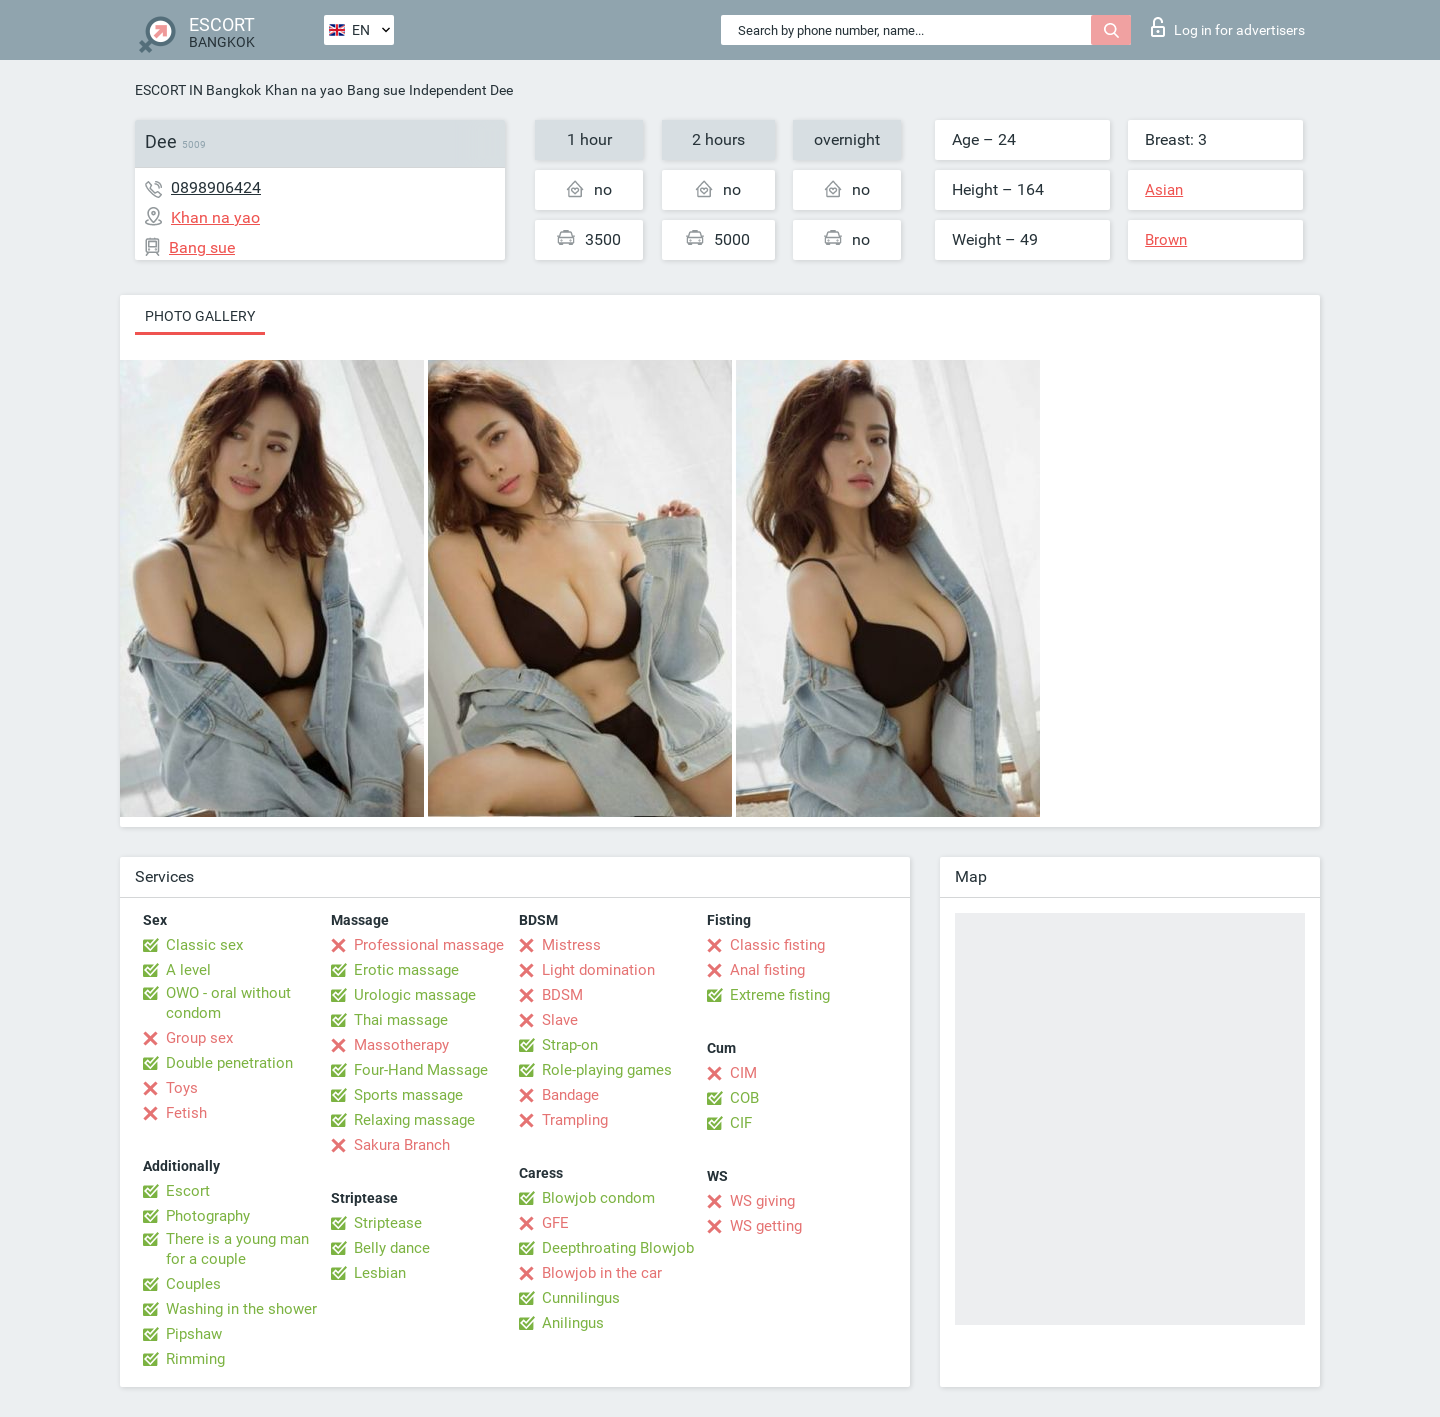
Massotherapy (401, 1045)
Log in (1228, 27)
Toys (182, 1088)
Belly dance (392, 1248)
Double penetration (229, 1063)
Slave (560, 1020)
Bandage (570, 1095)
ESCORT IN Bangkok (198, 90)
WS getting (766, 1226)
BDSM (562, 995)
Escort (188, 1191)
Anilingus (573, 1323)
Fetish (186, 1113)
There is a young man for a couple (237, 1249)
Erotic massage (406, 970)
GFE (555, 1223)
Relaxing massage (414, 1120)
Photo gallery (200, 316)
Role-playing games (607, 1070)
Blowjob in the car (602, 1273)
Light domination (598, 970)
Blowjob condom (598, 1198)
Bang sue (376, 90)
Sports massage (408, 1095)
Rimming (195, 1359)
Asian (1164, 190)
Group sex (199, 1038)
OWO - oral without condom (228, 1003)
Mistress (571, 945)
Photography (208, 1216)
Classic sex (204, 945)
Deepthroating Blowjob (618, 1248)
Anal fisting (767, 970)
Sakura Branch (402, 1145)
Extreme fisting (780, 995)
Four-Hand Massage (421, 1070)
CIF (741, 1123)
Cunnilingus (581, 1298)
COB (744, 1098)
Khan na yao (304, 90)
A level (188, 970)
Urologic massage (415, 995)
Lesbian (380, 1273)
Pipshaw (194, 1334)
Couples (193, 1284)
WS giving (762, 1201)
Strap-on (570, 1045)
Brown (1166, 240)
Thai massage (401, 1020)
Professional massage (429, 945)
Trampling (575, 1120)
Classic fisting (777, 945)
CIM (743, 1073)
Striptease (388, 1223)
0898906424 (216, 187)
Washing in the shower (241, 1309)
